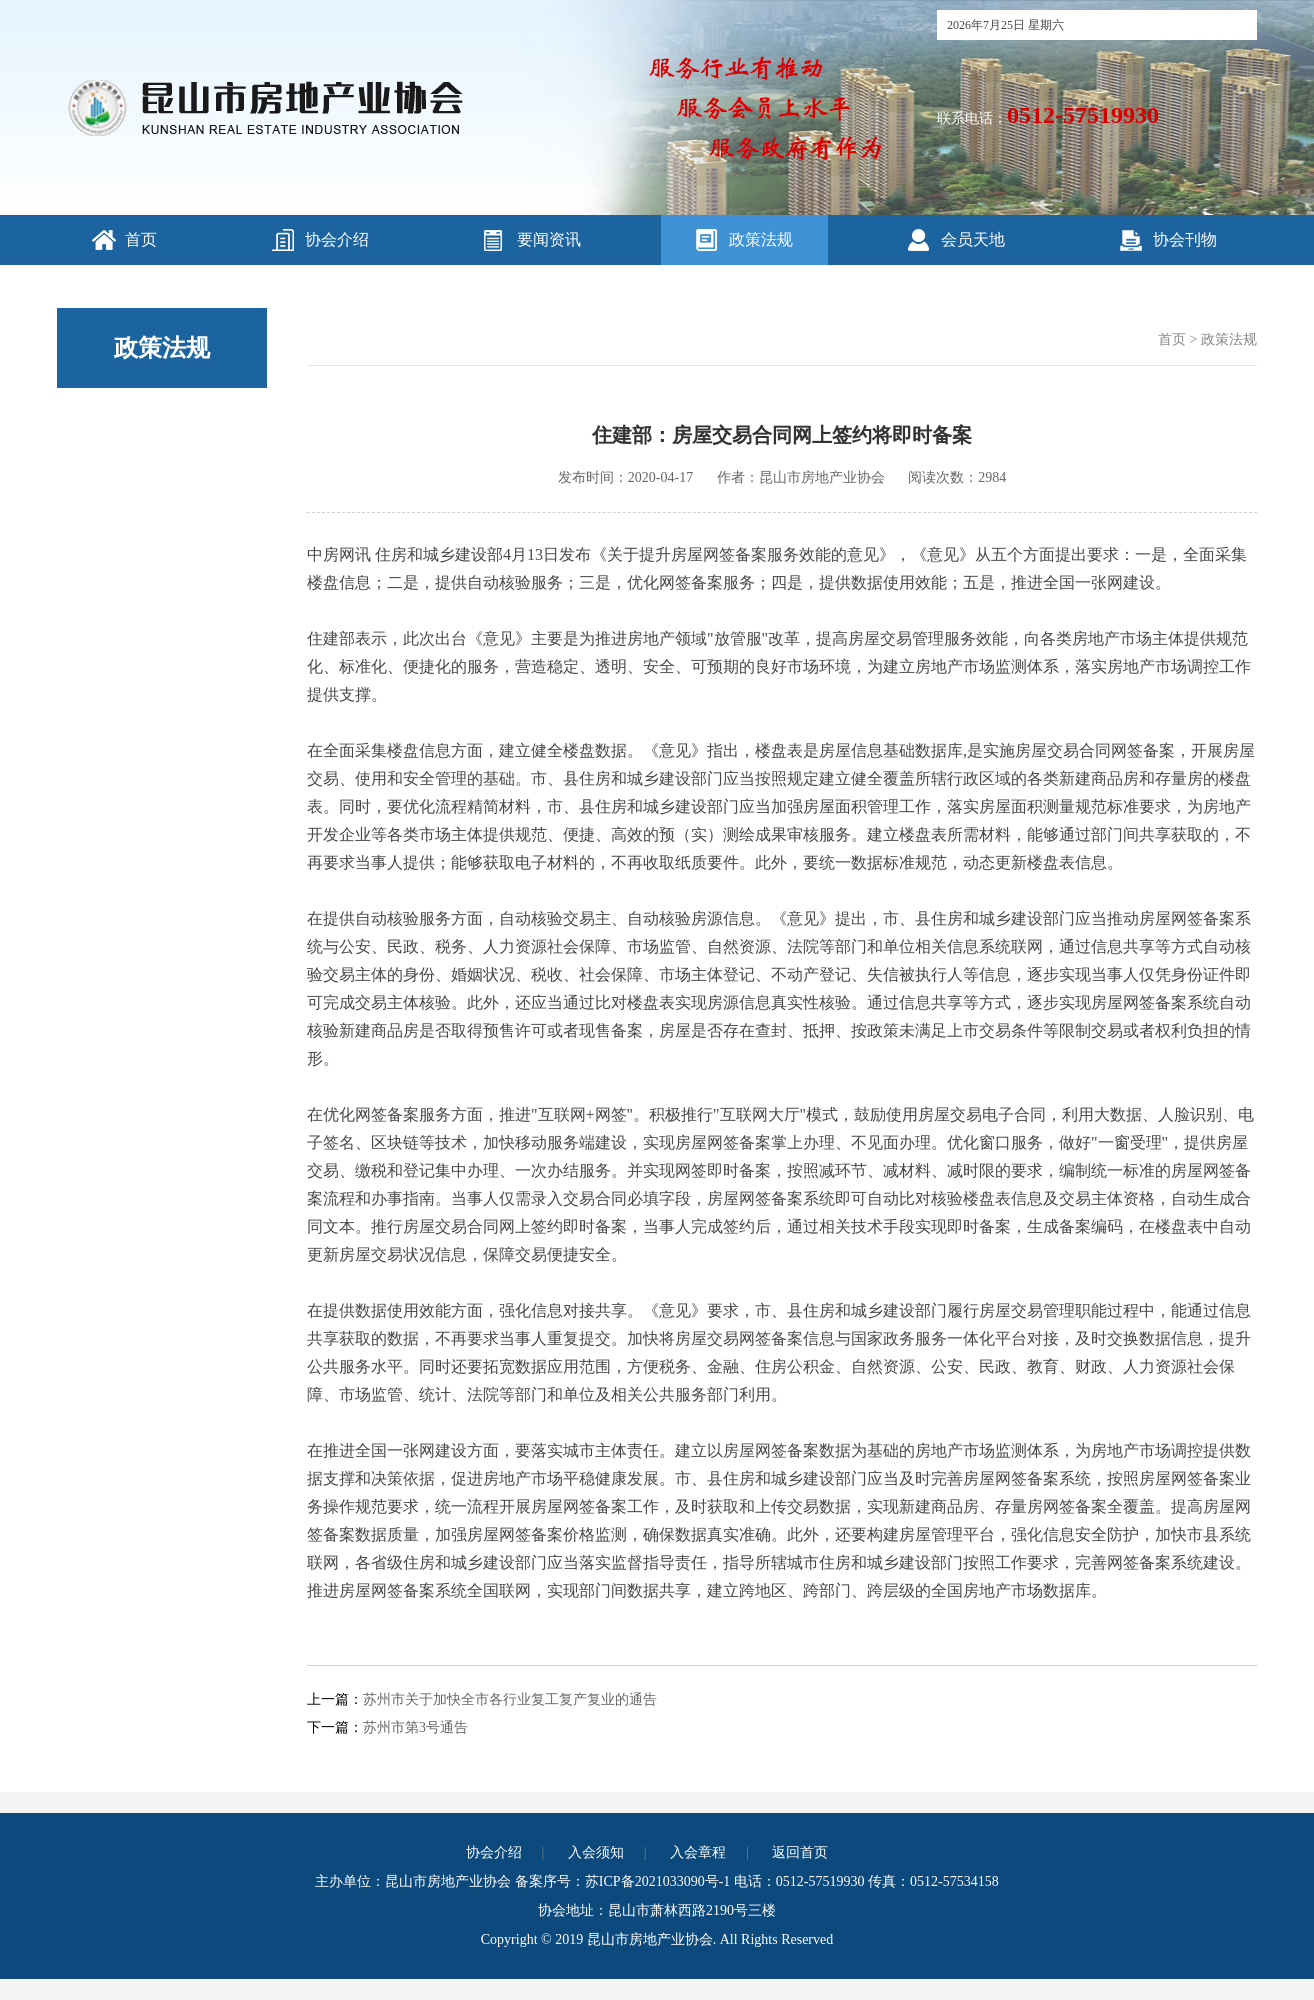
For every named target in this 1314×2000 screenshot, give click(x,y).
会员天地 (973, 239)
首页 (141, 239)
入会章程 (698, 1852)
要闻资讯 (549, 239)
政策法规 (761, 239)
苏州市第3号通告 (415, 1727)
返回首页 (800, 1852)
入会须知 (596, 1852)
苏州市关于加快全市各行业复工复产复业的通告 (510, 1699)
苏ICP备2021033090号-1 (657, 1881)
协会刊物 (1185, 239)
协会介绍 (337, 239)
